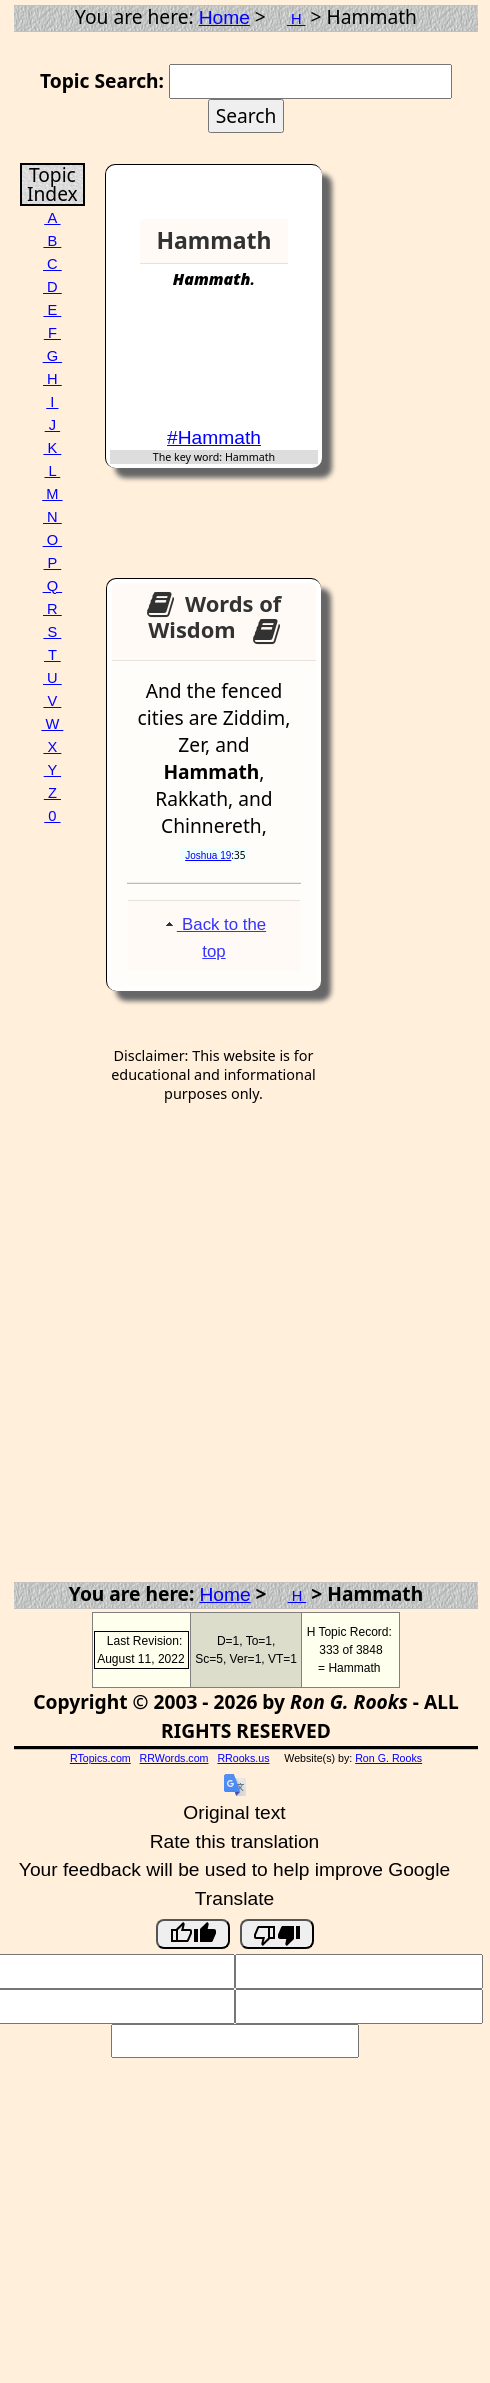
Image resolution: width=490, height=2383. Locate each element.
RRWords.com (174, 1758)
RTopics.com (100, 1758)
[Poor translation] (277, 1934)
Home (224, 17)
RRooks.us (243, 1758)
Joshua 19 (208, 855)
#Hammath (214, 437)
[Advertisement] (241, 367)
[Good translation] (193, 1934)
